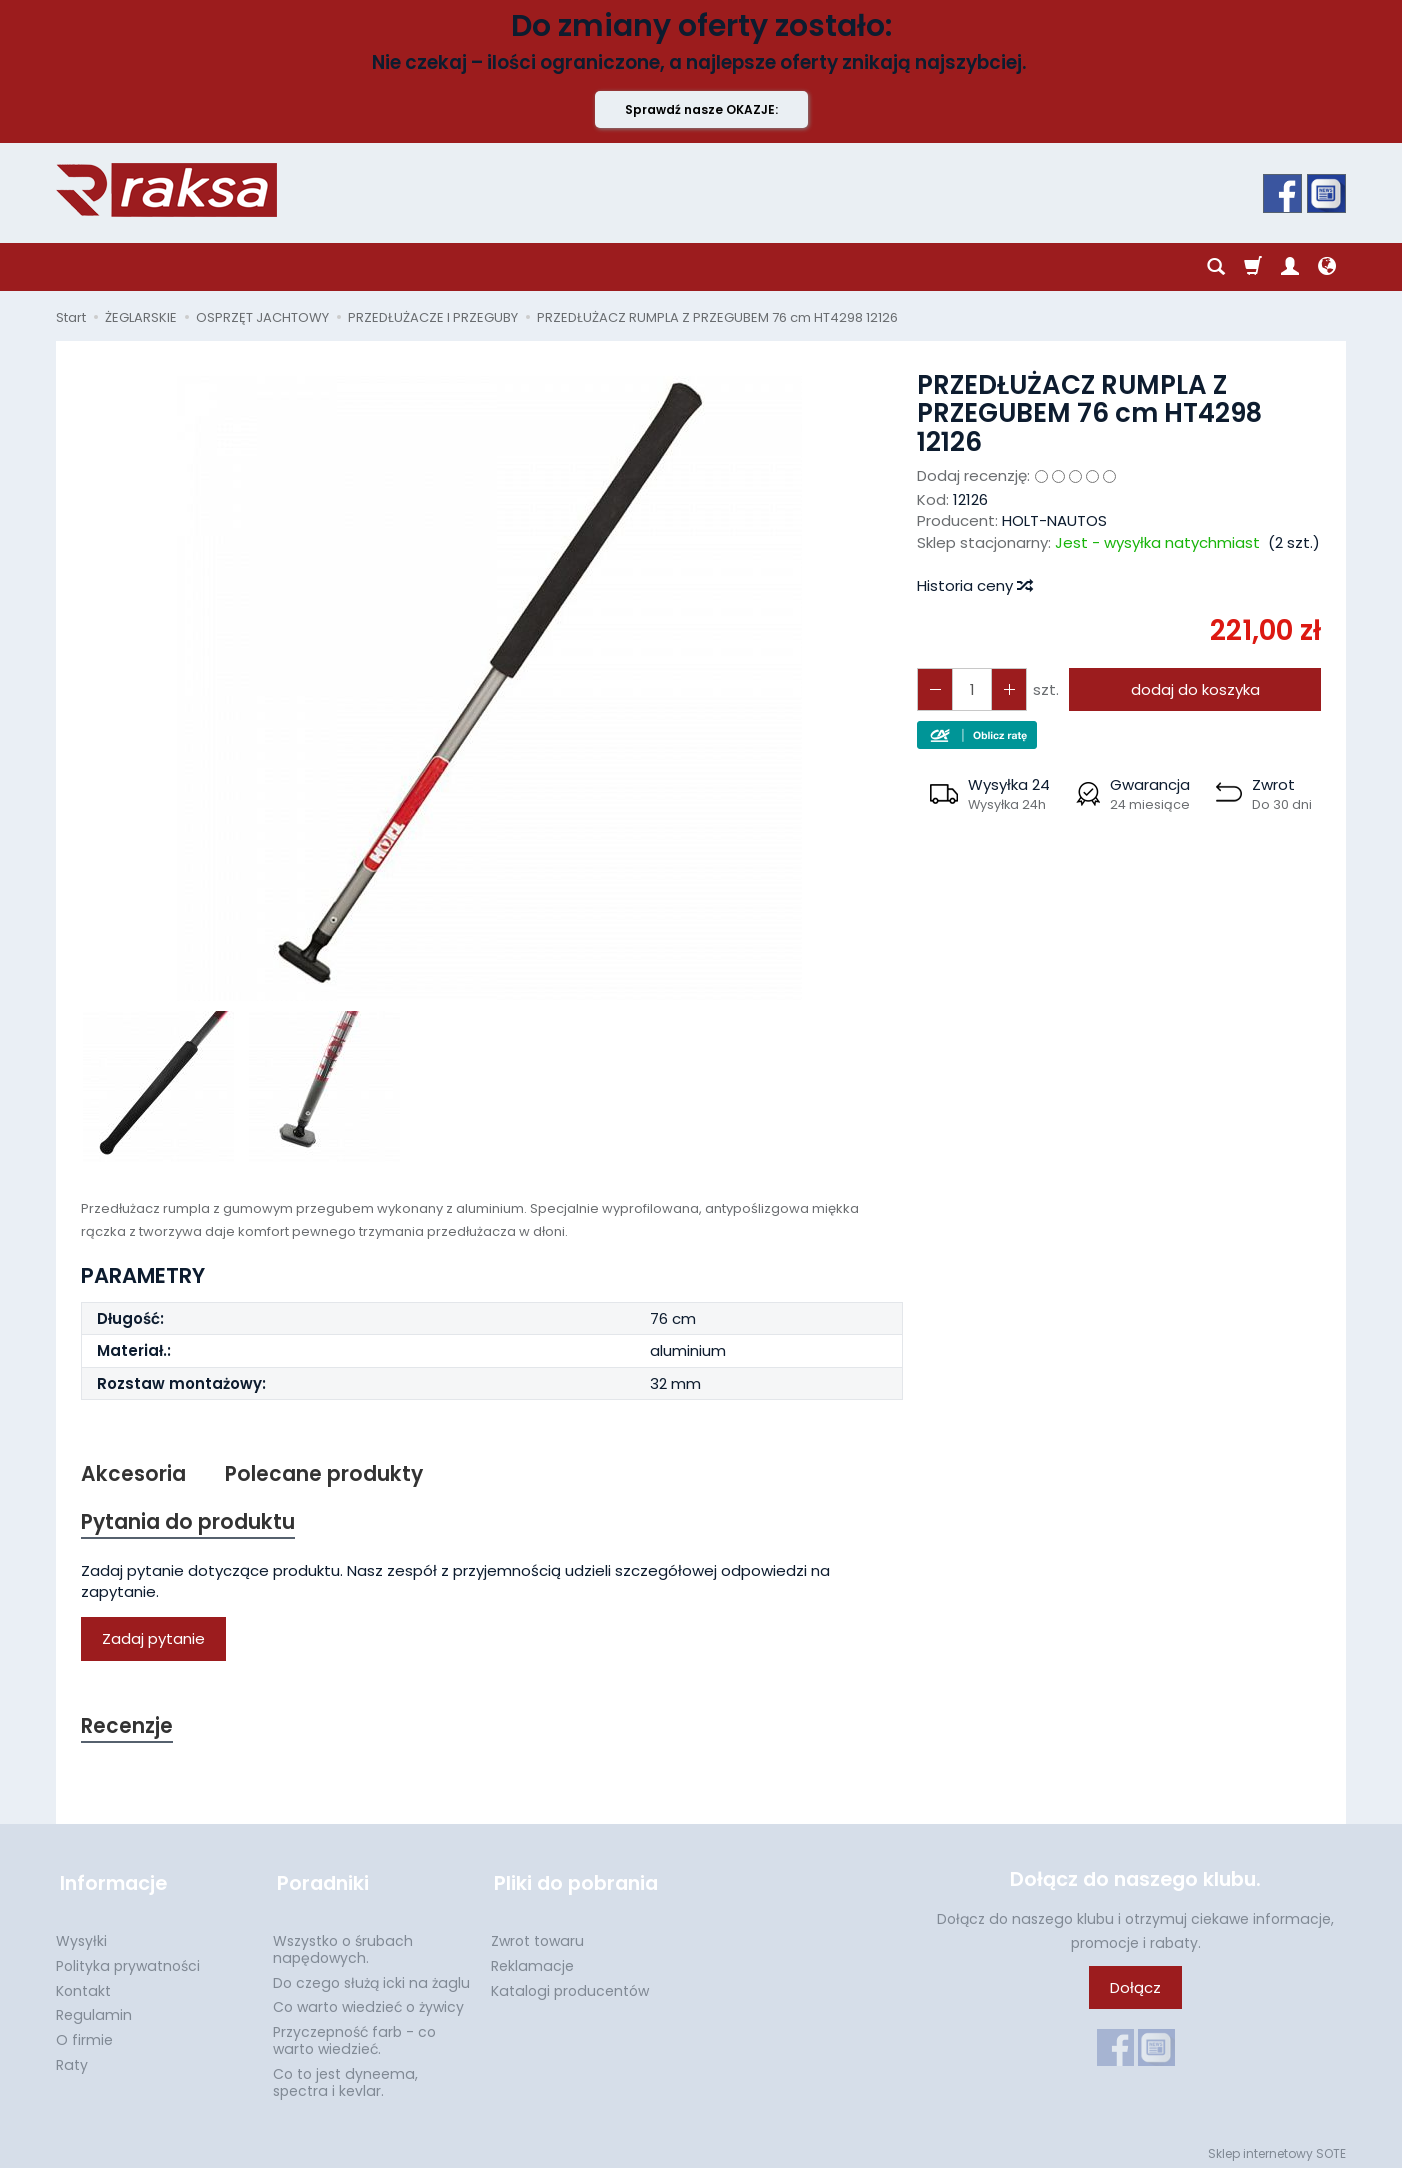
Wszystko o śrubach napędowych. (343, 1943)
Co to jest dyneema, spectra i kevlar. (345, 2076)
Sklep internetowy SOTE (1277, 2147)
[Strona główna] (166, 190)
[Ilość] (970, 689)
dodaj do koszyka (1193, 689)
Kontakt (83, 1985)
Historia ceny (974, 585)
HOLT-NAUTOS (1054, 520)
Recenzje (128, 1728)
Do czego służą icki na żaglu (371, 1977)
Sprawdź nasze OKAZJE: (701, 109)
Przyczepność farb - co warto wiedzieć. (354, 2034)
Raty (72, 2059)
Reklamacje (532, 1960)
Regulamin (94, 2009)
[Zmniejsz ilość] (1006, 689)
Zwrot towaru (537, 1935)
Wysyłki (81, 1935)
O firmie (84, 2034)
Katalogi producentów (570, 1985)
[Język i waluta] (1327, 267)
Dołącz (1135, 1990)
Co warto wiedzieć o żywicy (368, 2001)
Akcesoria (133, 1474)
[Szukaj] (1216, 267)
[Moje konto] (1290, 267)
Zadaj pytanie (153, 1640)
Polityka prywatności (128, 1960)
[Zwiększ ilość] (934, 689)
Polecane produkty (325, 1474)
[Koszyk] (1253, 267)
